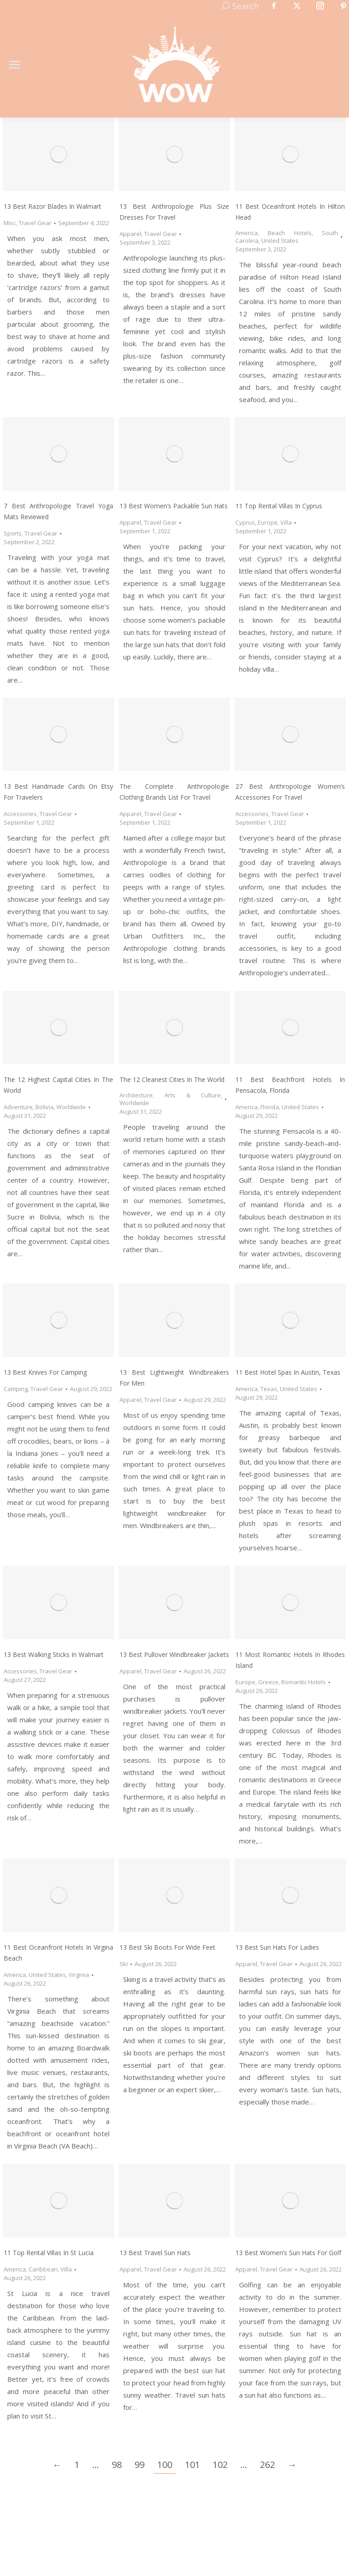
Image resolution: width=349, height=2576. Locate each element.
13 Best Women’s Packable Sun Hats (174, 505)
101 (192, 2464)
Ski (124, 1964)
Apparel (130, 234)
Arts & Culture (193, 1095)
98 (117, 2464)
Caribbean (43, 2269)
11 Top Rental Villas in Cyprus (278, 505)
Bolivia (44, 1107)
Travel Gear (35, 223)
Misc (10, 223)
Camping (16, 1389)
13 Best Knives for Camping (45, 1372)
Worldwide (71, 1107)
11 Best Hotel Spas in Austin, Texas (287, 1372)
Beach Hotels (289, 233)
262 (267, 2464)
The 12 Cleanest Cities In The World (172, 1079)
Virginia (79, 1975)
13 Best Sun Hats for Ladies (277, 1947)
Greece (268, 1682)
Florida (269, 1107)
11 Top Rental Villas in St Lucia (49, 2252)
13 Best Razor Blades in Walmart (52, 206)
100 (164, 2464)
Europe (268, 522)
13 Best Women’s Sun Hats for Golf (288, 2252)
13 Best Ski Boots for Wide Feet (167, 1947)
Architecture (136, 1095)
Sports (13, 533)
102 (220, 2464)
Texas (268, 1389)
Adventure (18, 1107)
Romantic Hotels (303, 1682)
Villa (286, 522)
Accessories (20, 814)
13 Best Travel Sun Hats (155, 2252)
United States (280, 240)
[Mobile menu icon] (14, 64)
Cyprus (245, 522)
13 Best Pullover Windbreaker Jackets (174, 1654)
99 (140, 2464)
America (246, 233)
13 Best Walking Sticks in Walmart (54, 1654)
